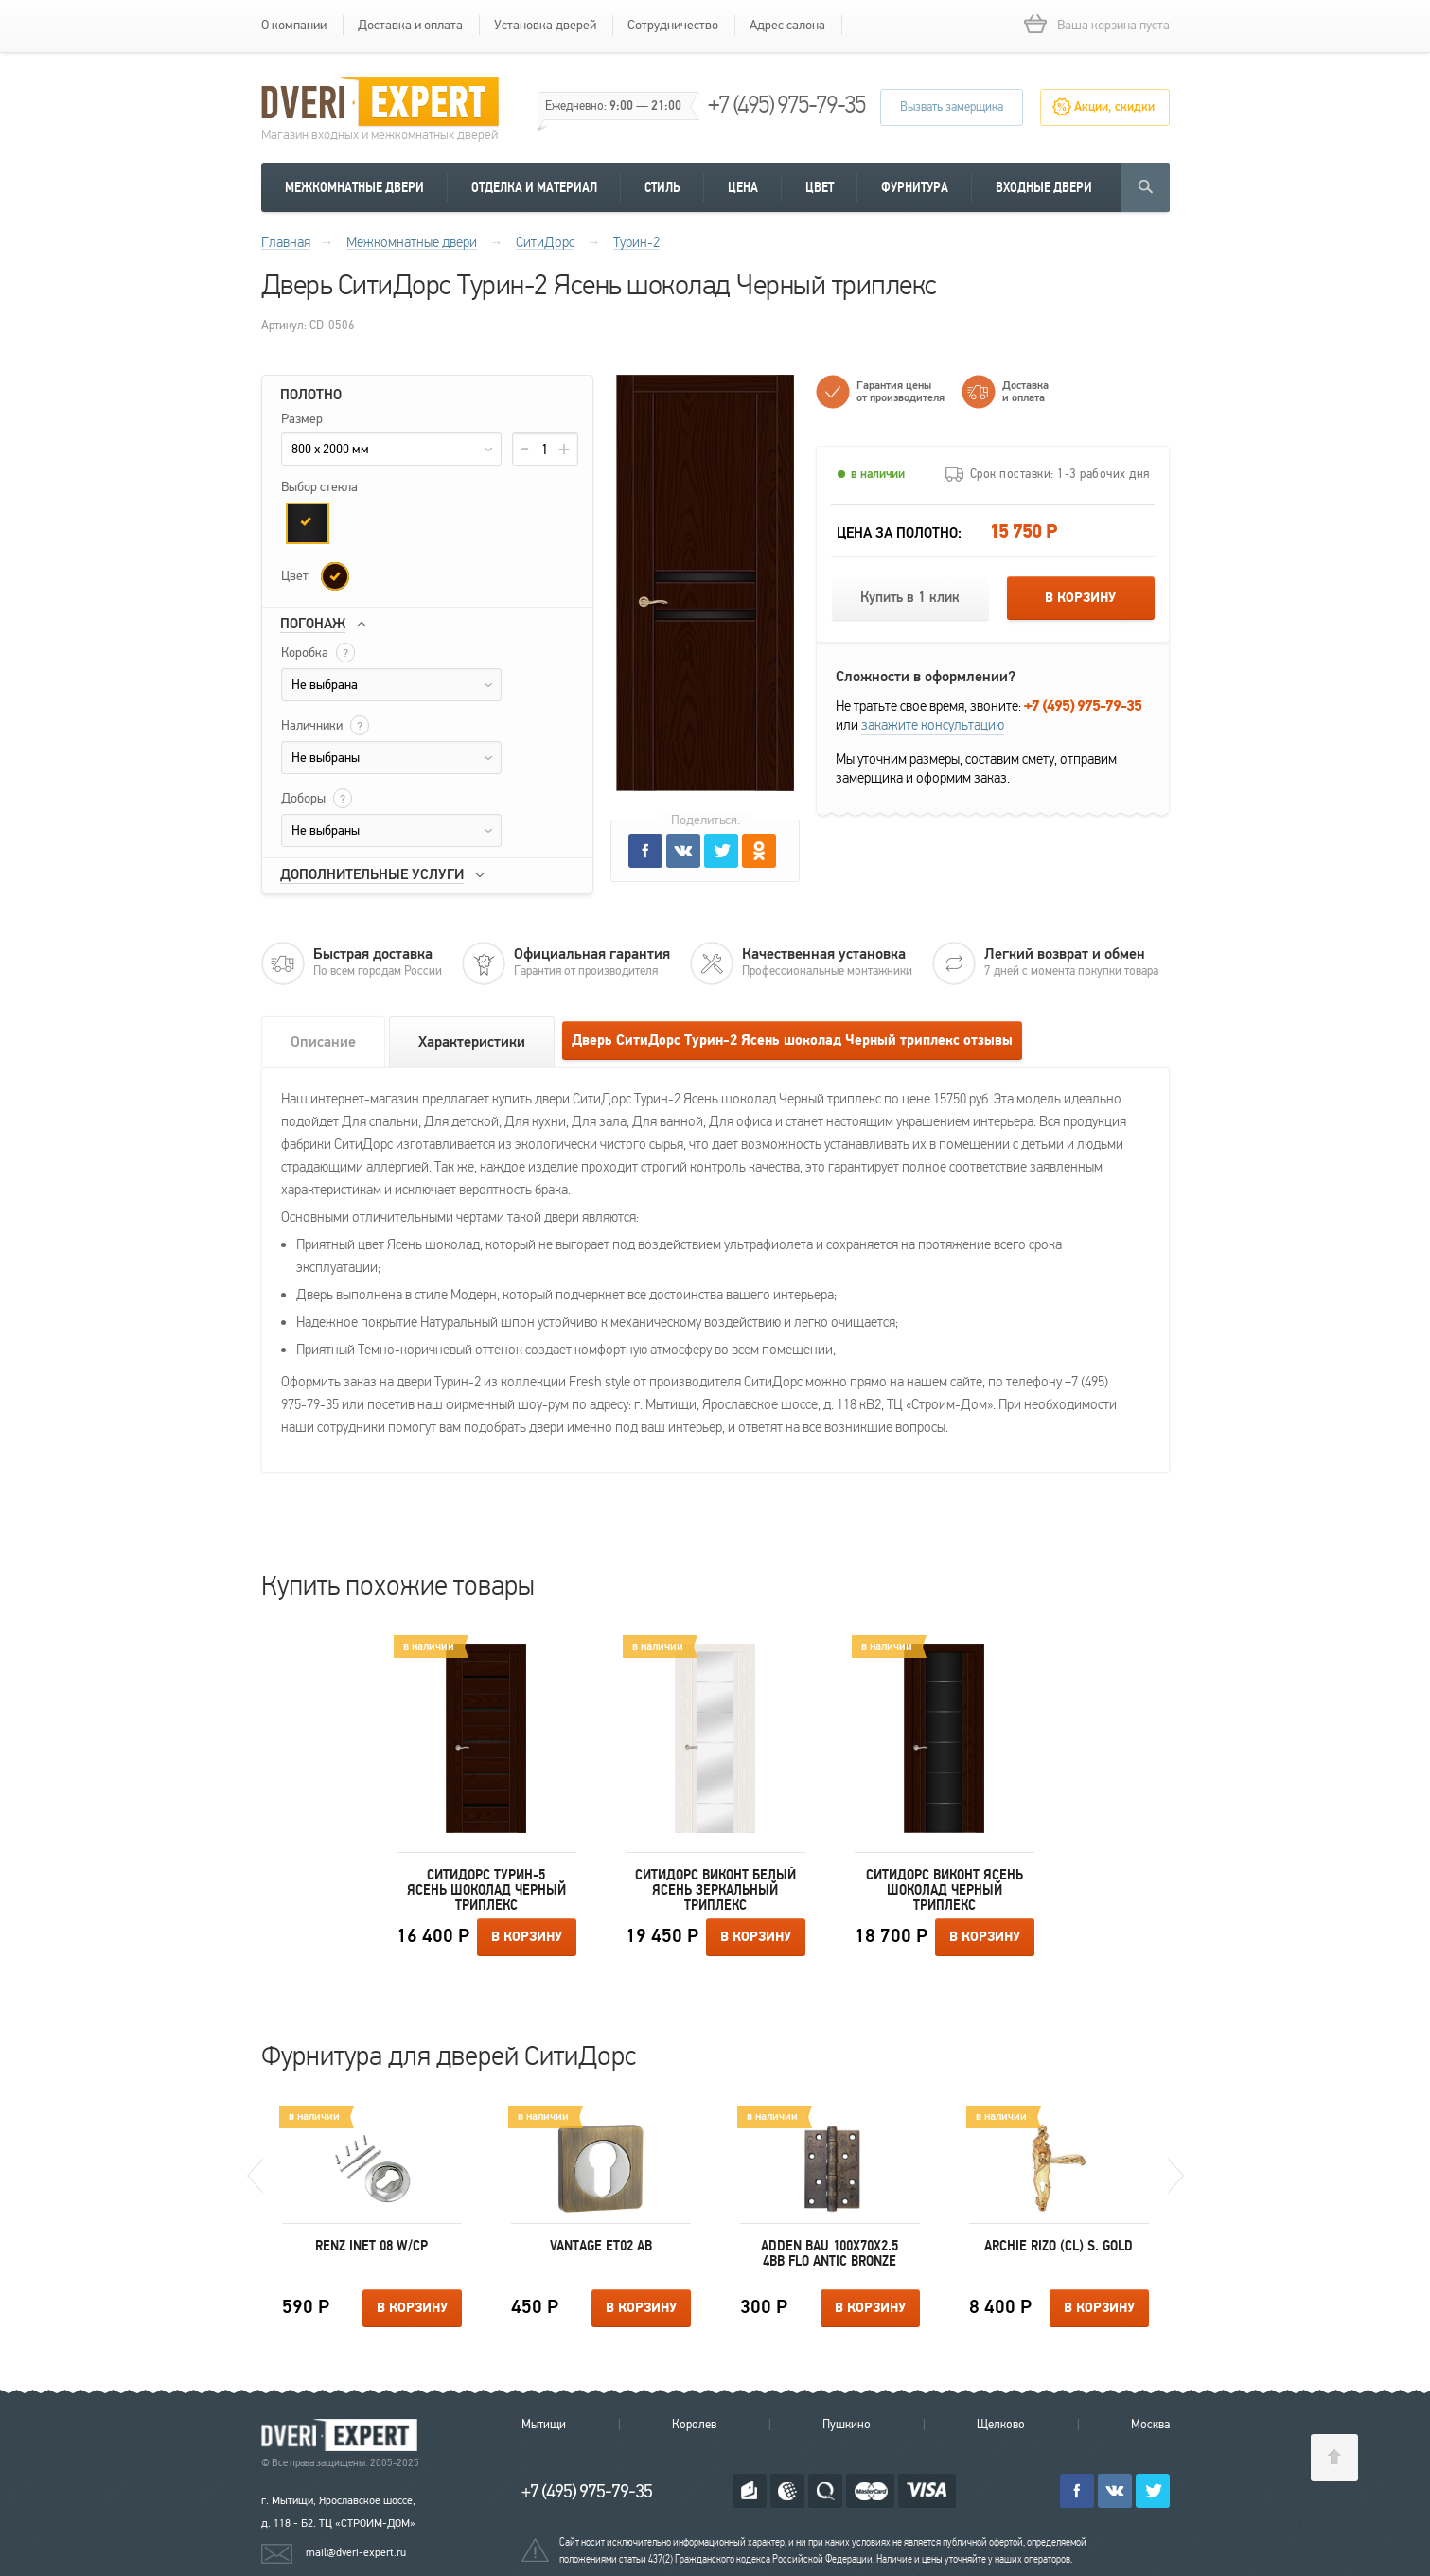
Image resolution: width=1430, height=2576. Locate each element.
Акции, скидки (1114, 107)
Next (1176, 2176)
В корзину (1080, 598)
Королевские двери (342, 2435)
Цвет (819, 187)
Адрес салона (787, 25)
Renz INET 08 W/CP (371, 2245)
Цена (743, 187)
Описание (323, 1041)
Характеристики (471, 1041)
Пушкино (846, 2424)
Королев (694, 2424)
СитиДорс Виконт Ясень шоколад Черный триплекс (944, 1890)
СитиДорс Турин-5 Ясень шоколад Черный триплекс (486, 1890)
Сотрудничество (672, 25)
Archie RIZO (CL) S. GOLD (1058, 2245)
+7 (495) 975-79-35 (786, 104)
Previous (255, 2176)
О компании (294, 25)
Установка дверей (545, 25)
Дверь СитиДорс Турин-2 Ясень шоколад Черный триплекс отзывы (792, 1041)
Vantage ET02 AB (601, 2245)
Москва (1150, 2424)
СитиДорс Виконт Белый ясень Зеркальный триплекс (715, 1890)
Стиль (662, 187)
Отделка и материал (534, 187)
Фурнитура (914, 187)
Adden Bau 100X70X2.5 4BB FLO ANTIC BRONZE (829, 2253)
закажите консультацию (932, 724)
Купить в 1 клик (910, 598)
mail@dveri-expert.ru (356, 2552)
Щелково (1001, 2424)
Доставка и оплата (410, 25)
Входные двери (1044, 187)
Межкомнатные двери (354, 187)
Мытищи (543, 2424)
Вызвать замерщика (951, 107)
